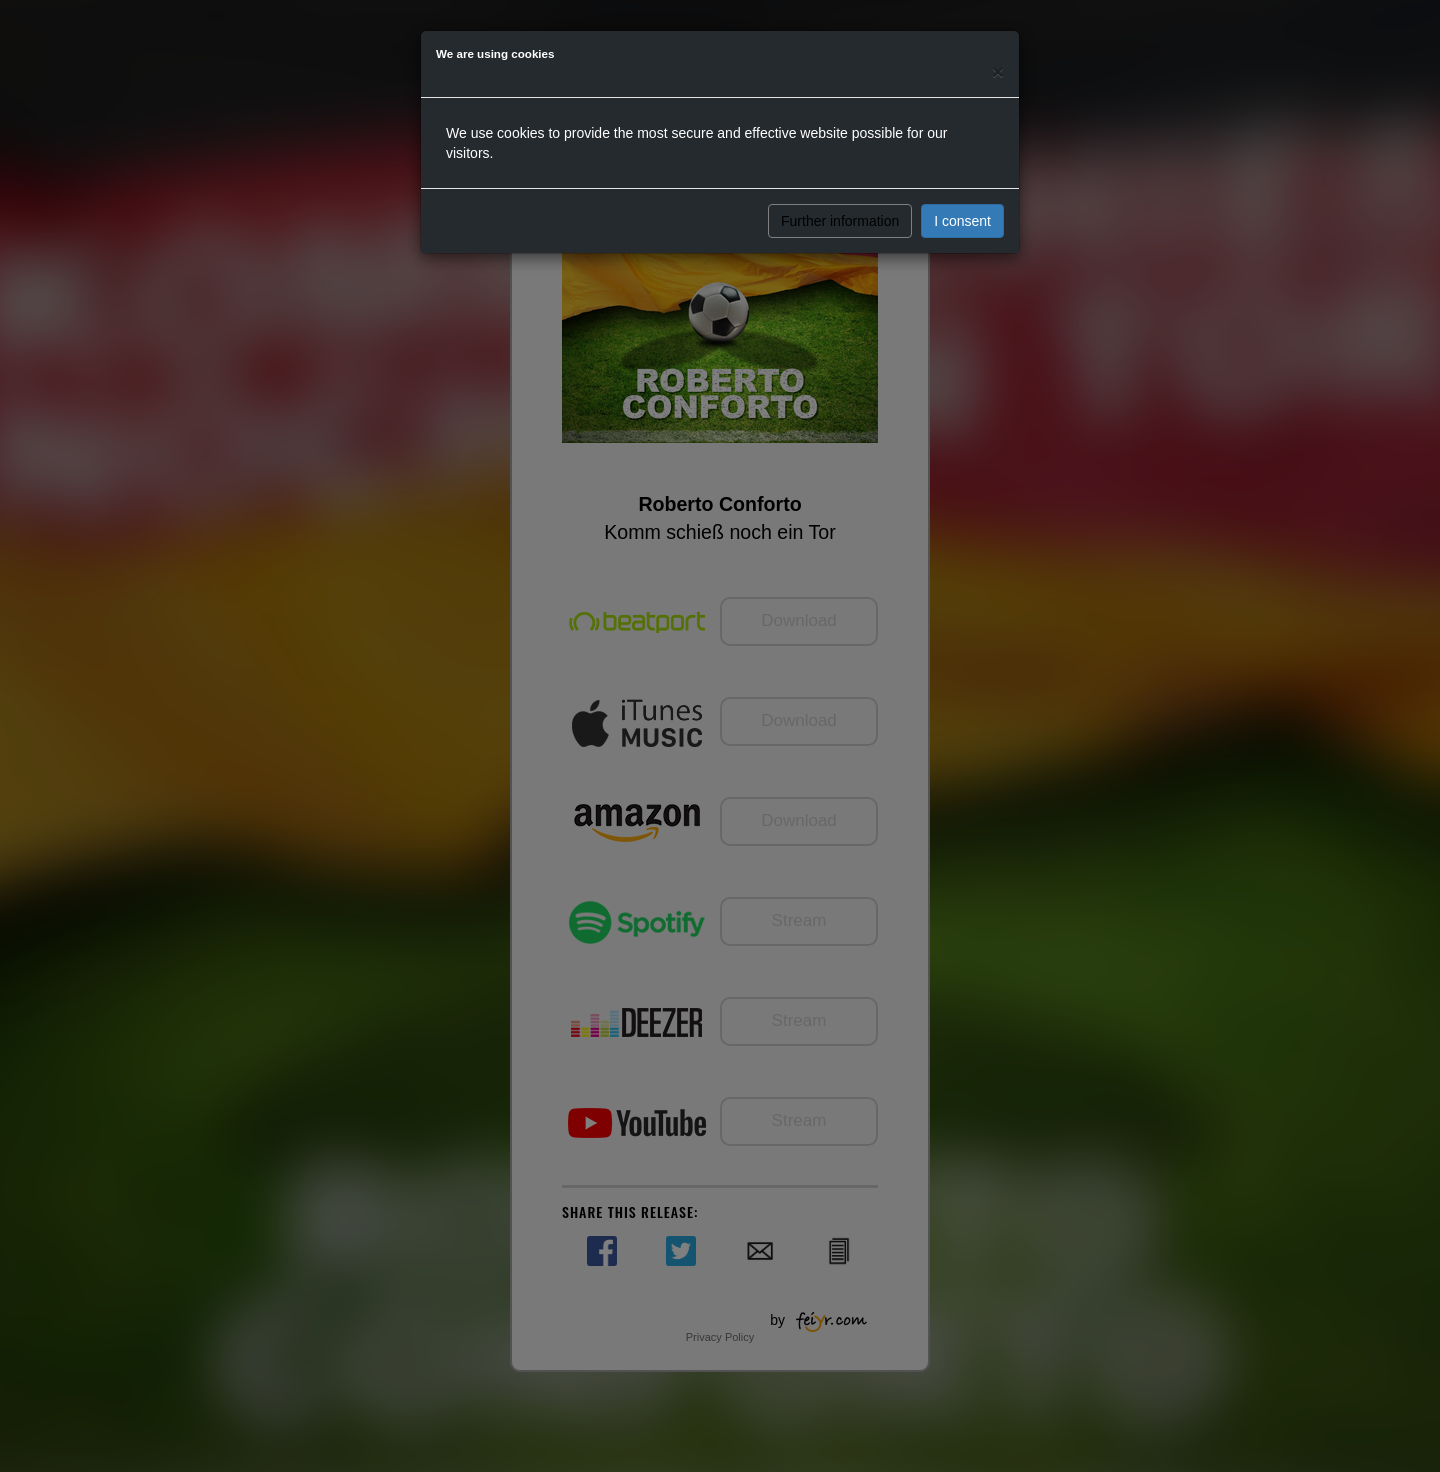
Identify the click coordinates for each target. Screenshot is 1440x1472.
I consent (962, 221)
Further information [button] (840, 221)
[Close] (998, 71)
